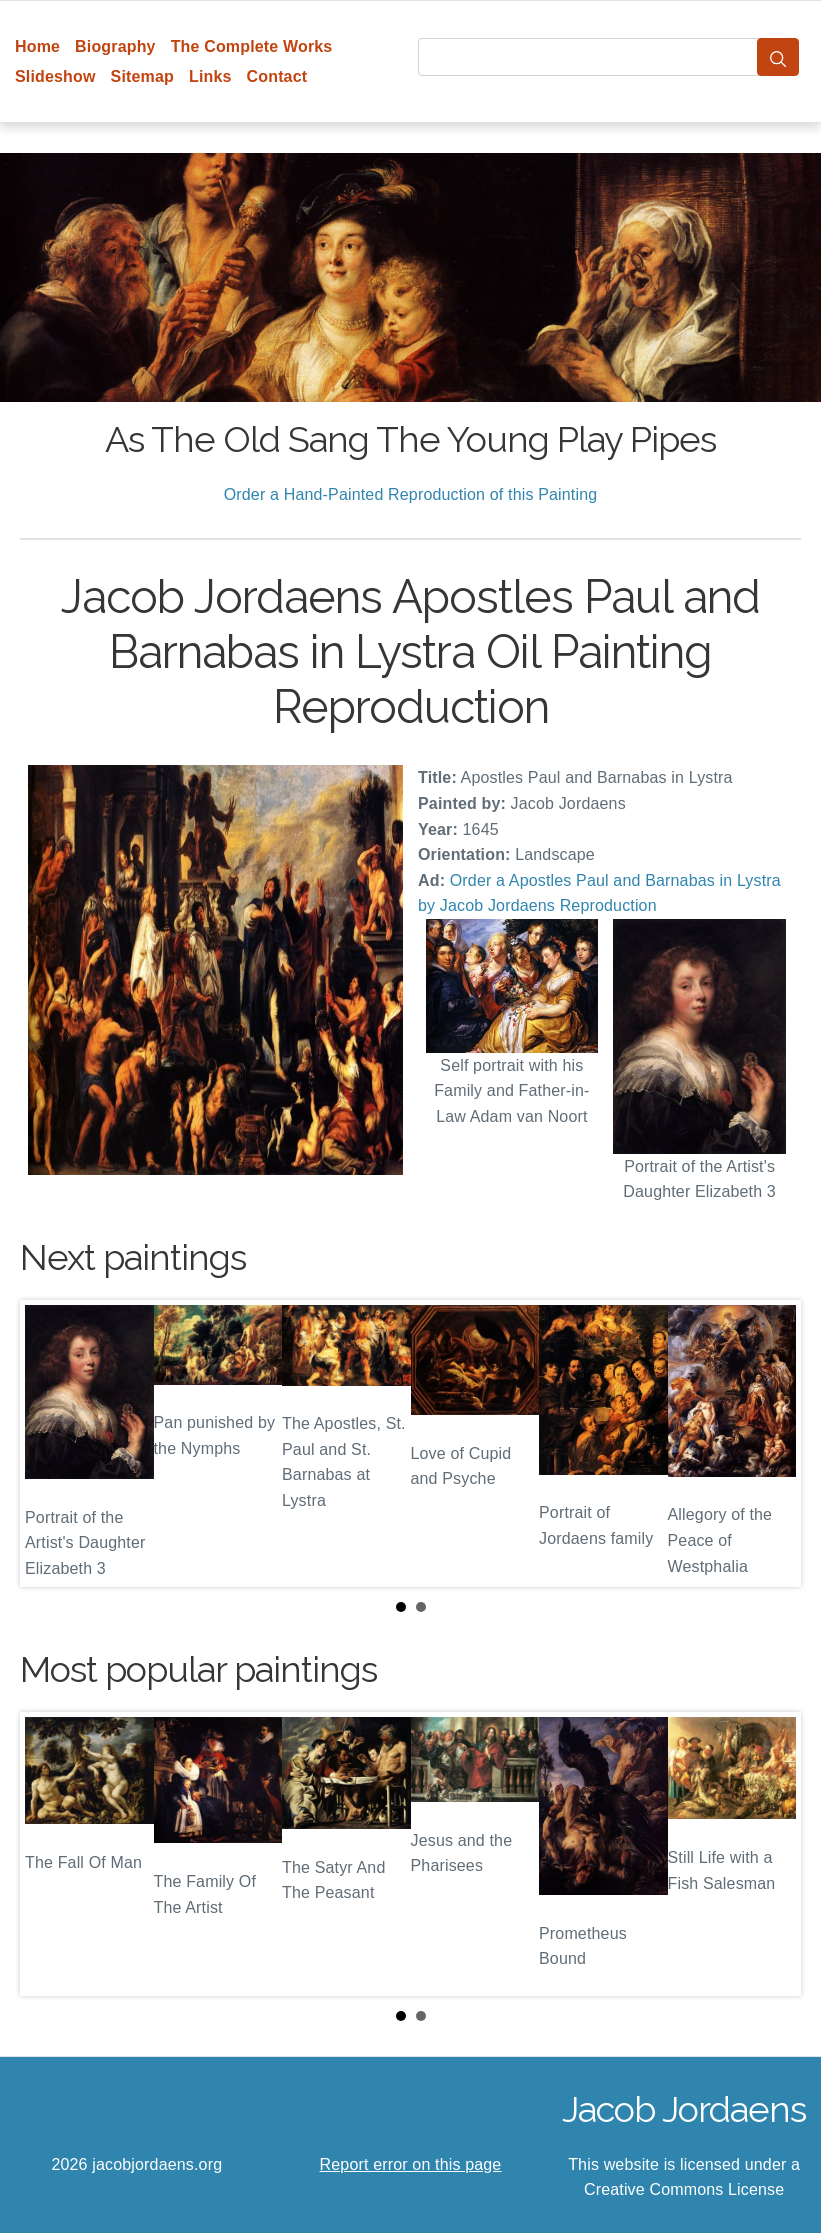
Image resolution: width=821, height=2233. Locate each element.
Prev (51, 1443)
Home (37, 46)
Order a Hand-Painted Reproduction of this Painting (411, 494)
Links (210, 76)
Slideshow (55, 76)
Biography (115, 46)
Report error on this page (411, 2164)
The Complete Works (252, 46)
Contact (277, 76)
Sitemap (142, 76)
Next (770, 1443)
